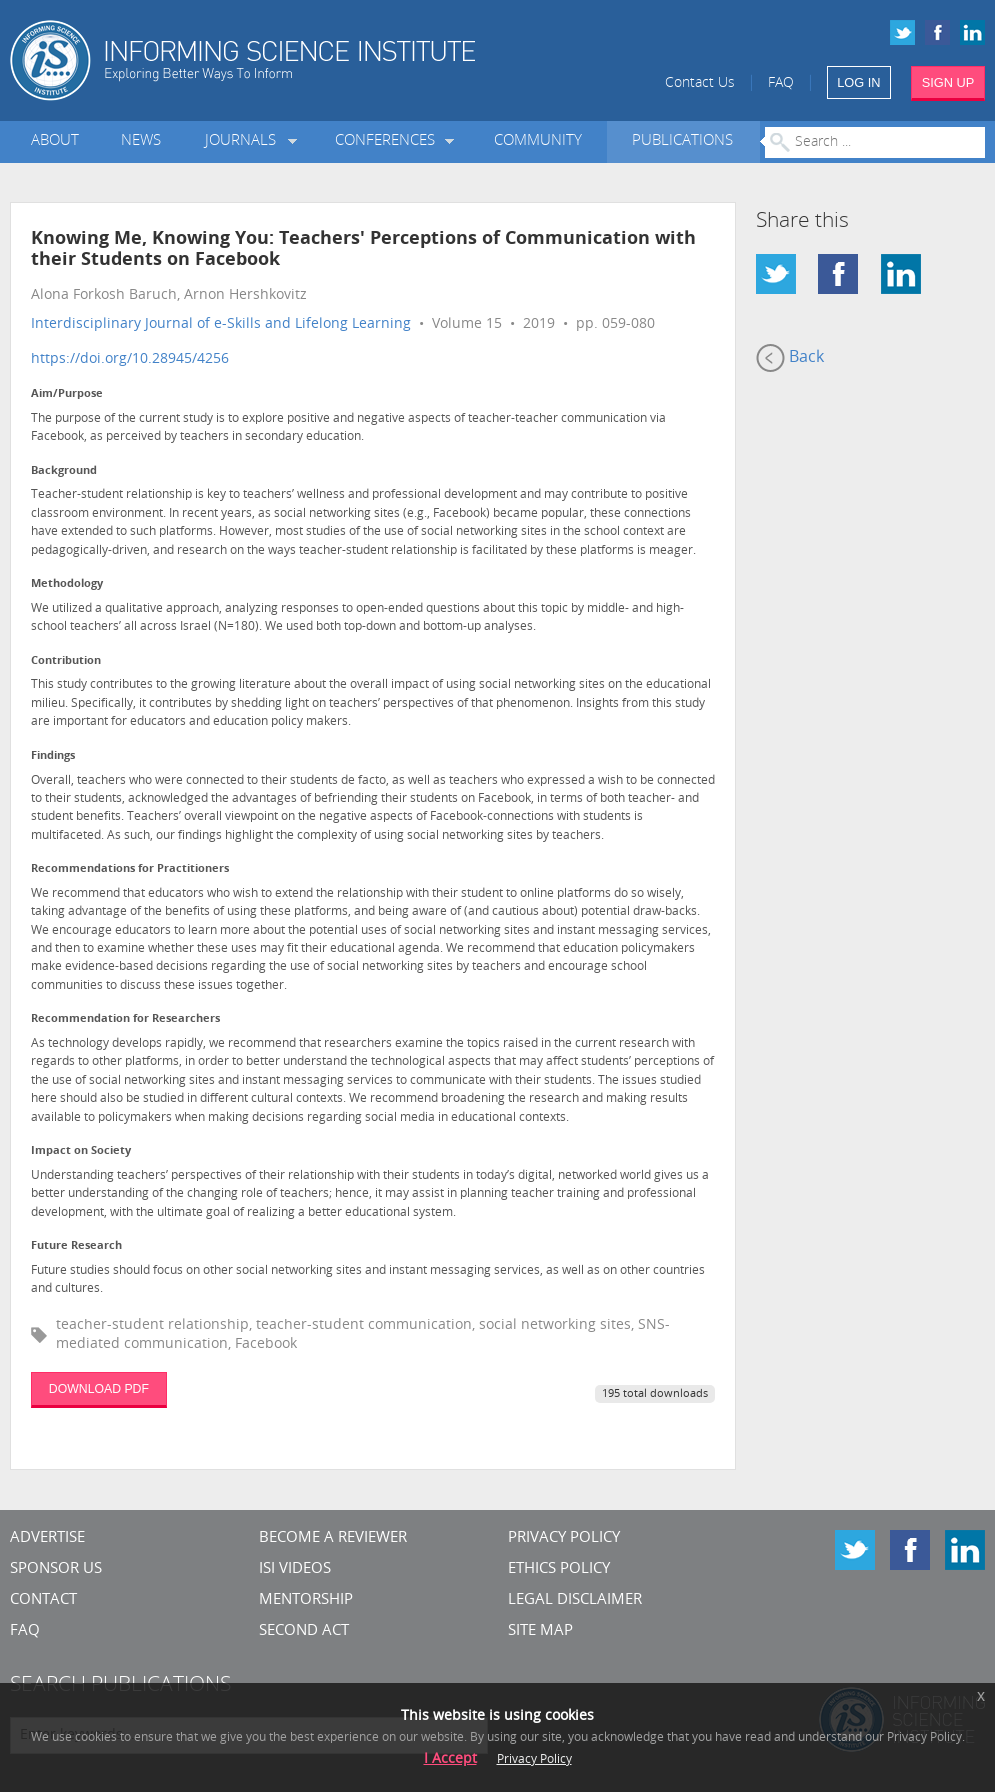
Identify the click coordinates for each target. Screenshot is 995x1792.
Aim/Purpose (67, 394)
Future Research (76, 1246)
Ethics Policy (559, 1569)
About (55, 141)
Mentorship (306, 1600)
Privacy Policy (564, 1538)
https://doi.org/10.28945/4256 (130, 359)
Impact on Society (81, 1151)
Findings (53, 756)
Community (538, 141)
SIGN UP (948, 82)
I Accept (450, 1759)
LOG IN (858, 82)
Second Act (304, 1631)
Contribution (66, 661)
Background (64, 471)
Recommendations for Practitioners (130, 869)
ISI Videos (295, 1569)
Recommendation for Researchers (125, 1019)
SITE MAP (540, 1631)
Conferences (389, 141)
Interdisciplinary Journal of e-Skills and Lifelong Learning (221, 324)
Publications (682, 141)
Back (790, 358)
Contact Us (700, 83)
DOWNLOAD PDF (99, 1389)
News (141, 141)
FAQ (781, 83)
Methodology (67, 584)
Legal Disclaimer (575, 1600)
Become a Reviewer (333, 1538)
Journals (244, 141)
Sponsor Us (56, 1569)
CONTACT (43, 1600)
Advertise (47, 1538)
